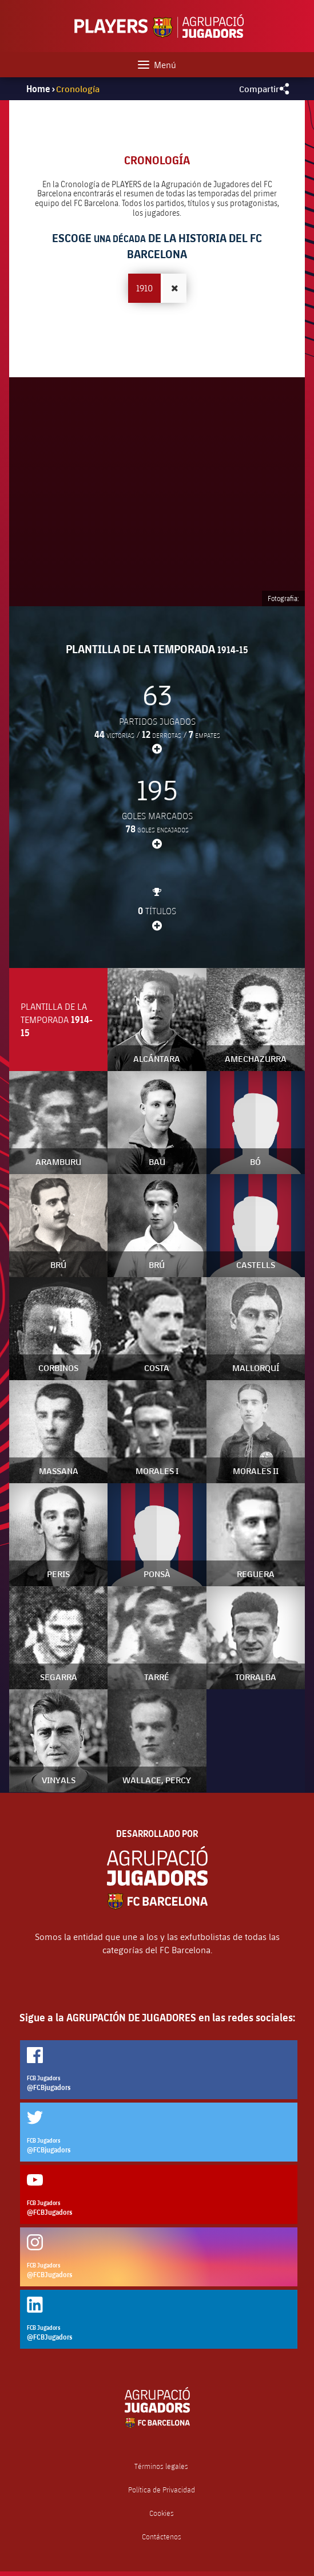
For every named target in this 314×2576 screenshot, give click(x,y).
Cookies (161, 2513)
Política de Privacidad (161, 2490)
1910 (144, 287)
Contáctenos (161, 2536)
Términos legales (161, 2466)
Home (38, 88)
